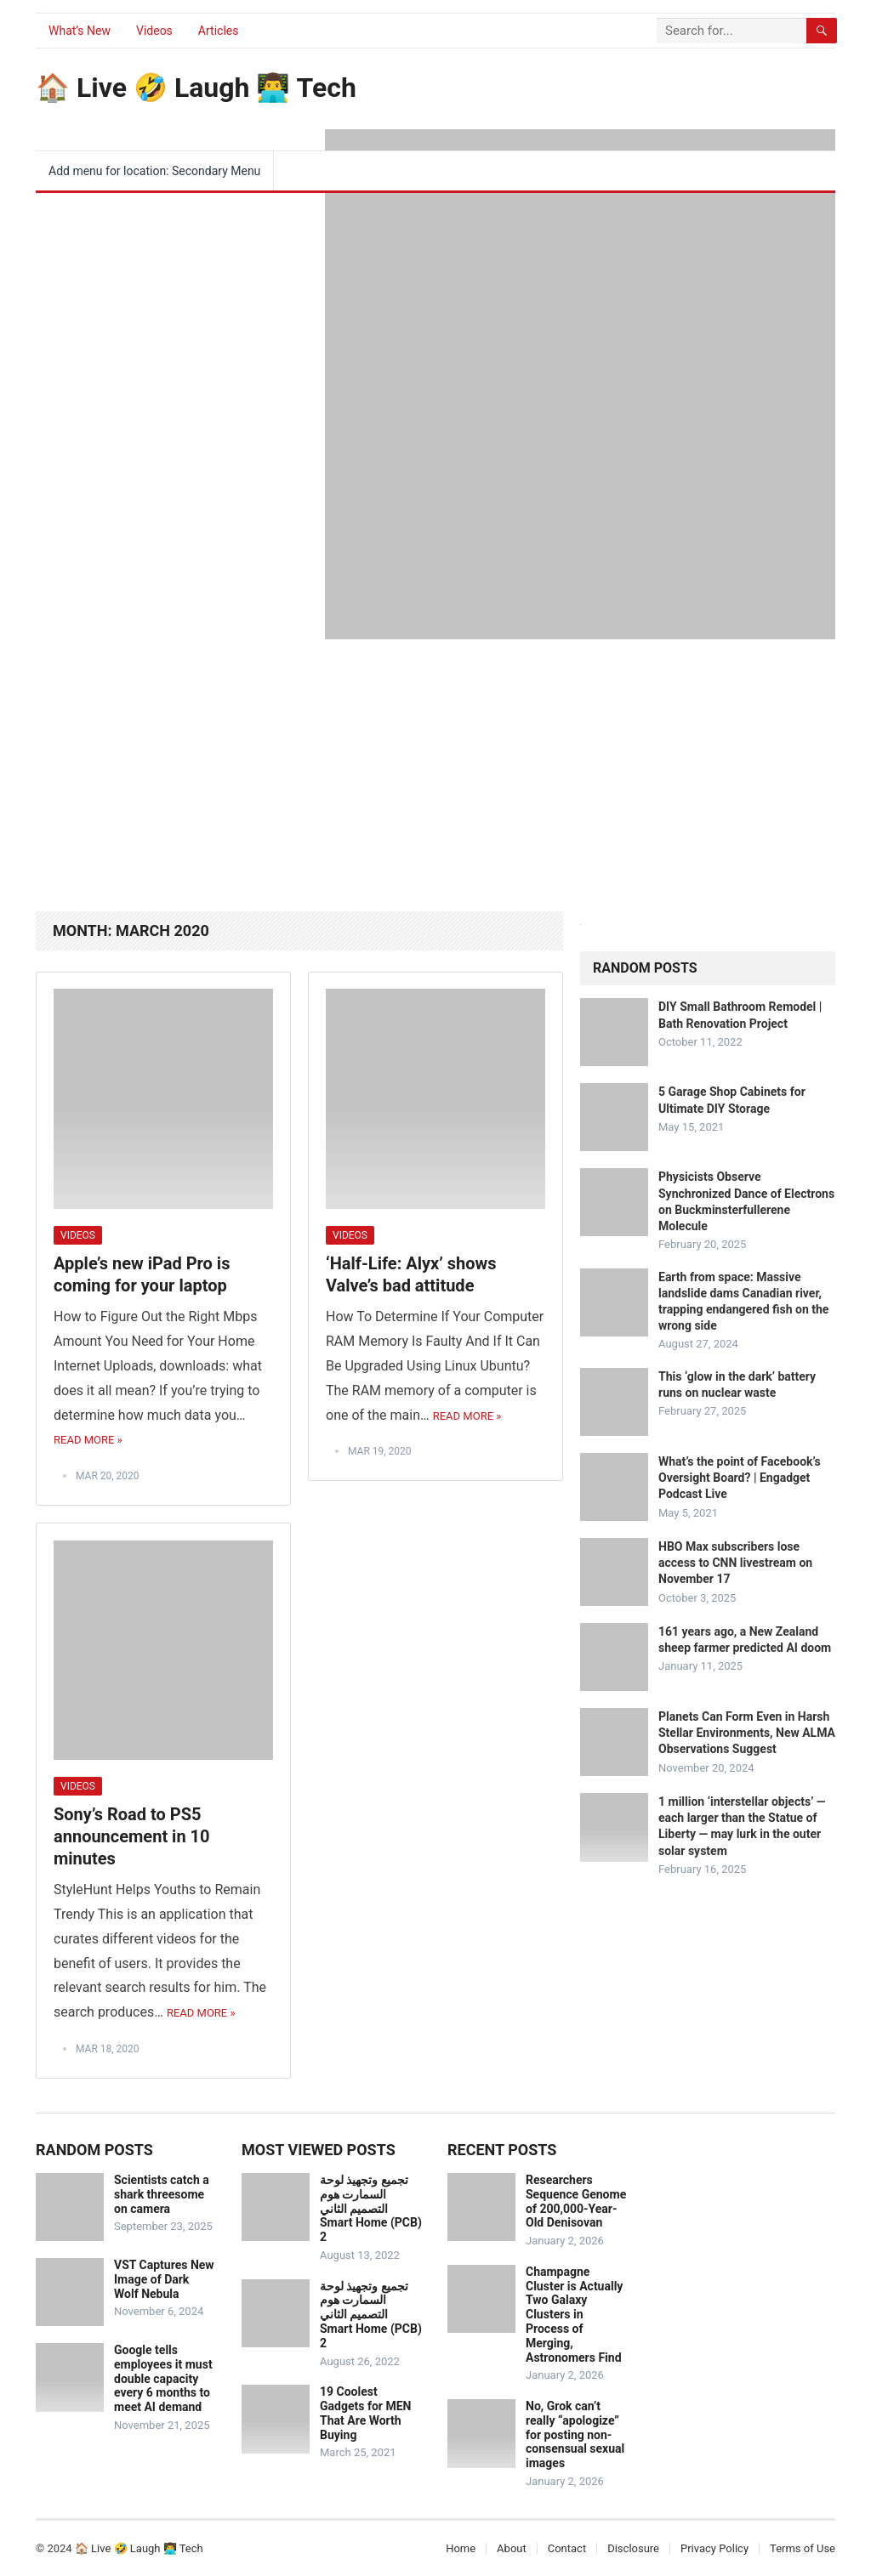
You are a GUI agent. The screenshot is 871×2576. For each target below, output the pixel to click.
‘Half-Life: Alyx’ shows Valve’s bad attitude (411, 1274)
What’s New (79, 30)
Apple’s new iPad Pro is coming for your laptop (142, 1274)
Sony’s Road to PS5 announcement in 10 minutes (132, 1836)
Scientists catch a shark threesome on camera (161, 2194)
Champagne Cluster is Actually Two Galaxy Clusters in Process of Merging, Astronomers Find (574, 2314)
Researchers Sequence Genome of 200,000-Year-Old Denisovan (576, 2201)
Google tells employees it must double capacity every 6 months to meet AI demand (163, 2378)
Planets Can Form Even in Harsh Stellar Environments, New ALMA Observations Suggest (746, 1733)
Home (460, 2548)
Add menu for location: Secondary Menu (154, 171)
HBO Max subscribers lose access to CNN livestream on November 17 (735, 1563)
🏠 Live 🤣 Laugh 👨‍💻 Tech (196, 87)
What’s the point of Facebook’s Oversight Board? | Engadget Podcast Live (739, 1478)
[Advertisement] (435, 767)
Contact (567, 2548)
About (512, 2548)
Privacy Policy (714, 2548)
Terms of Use (802, 2548)
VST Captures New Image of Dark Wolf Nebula (164, 2279)
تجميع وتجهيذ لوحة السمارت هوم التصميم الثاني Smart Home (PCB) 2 (371, 2208)
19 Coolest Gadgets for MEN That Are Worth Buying (365, 2413)
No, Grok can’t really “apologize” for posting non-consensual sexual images (575, 2434)
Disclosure (633, 2548)
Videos (154, 30)
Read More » (88, 1439)
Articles (218, 30)
